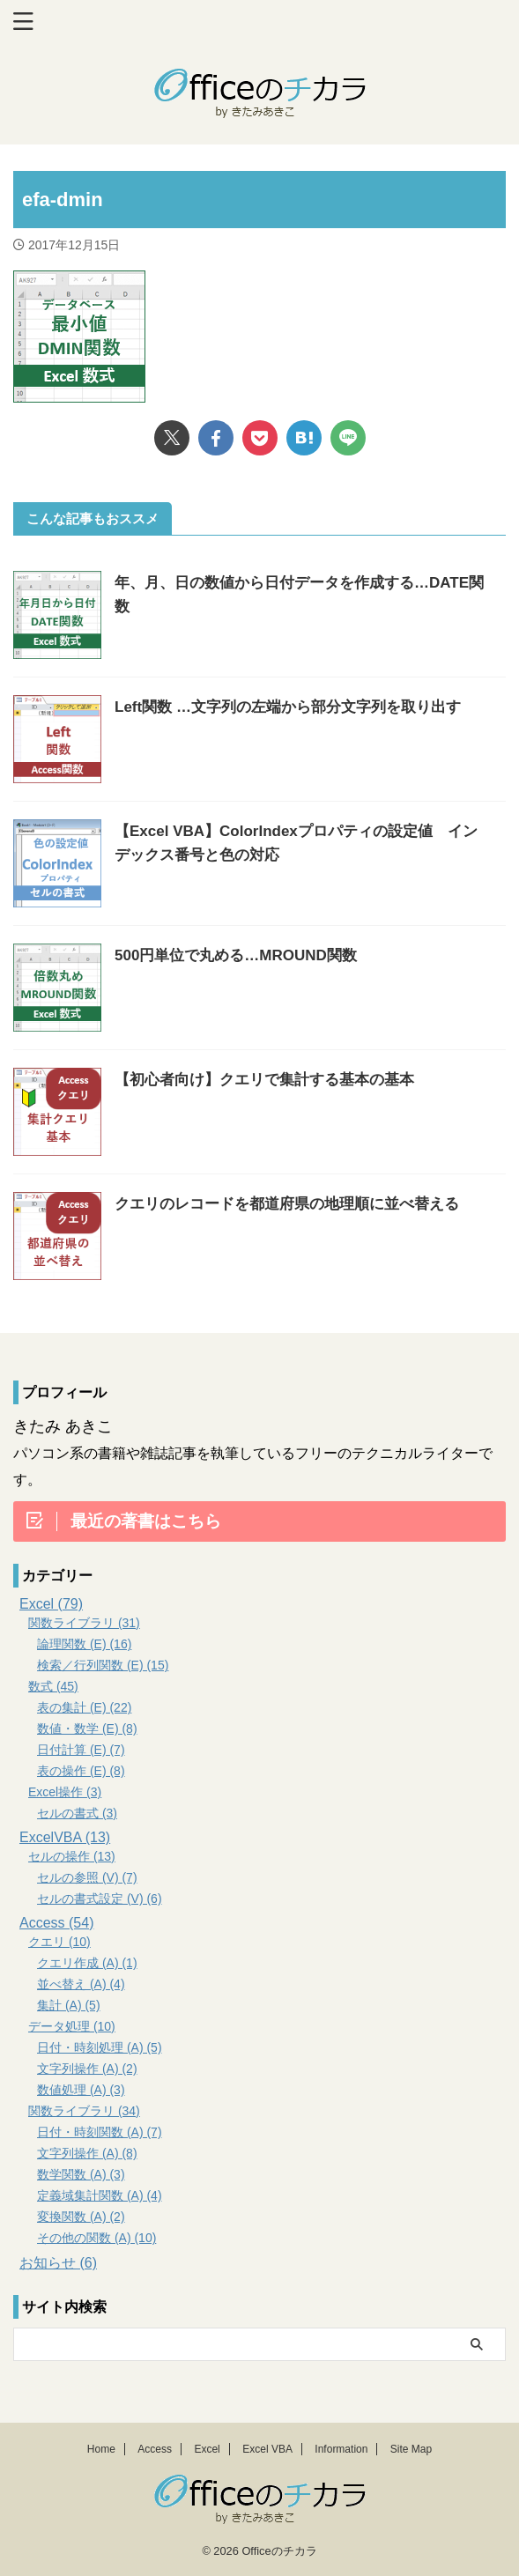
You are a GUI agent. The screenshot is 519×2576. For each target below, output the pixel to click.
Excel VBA (267, 2449)
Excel (206, 2449)
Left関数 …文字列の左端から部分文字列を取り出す (288, 707)
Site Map (411, 2449)
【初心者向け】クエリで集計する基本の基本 (264, 1079)
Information (341, 2449)
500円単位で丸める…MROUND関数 (236, 955)
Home (101, 2449)
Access (154, 2449)
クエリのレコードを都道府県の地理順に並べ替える (287, 1203)
